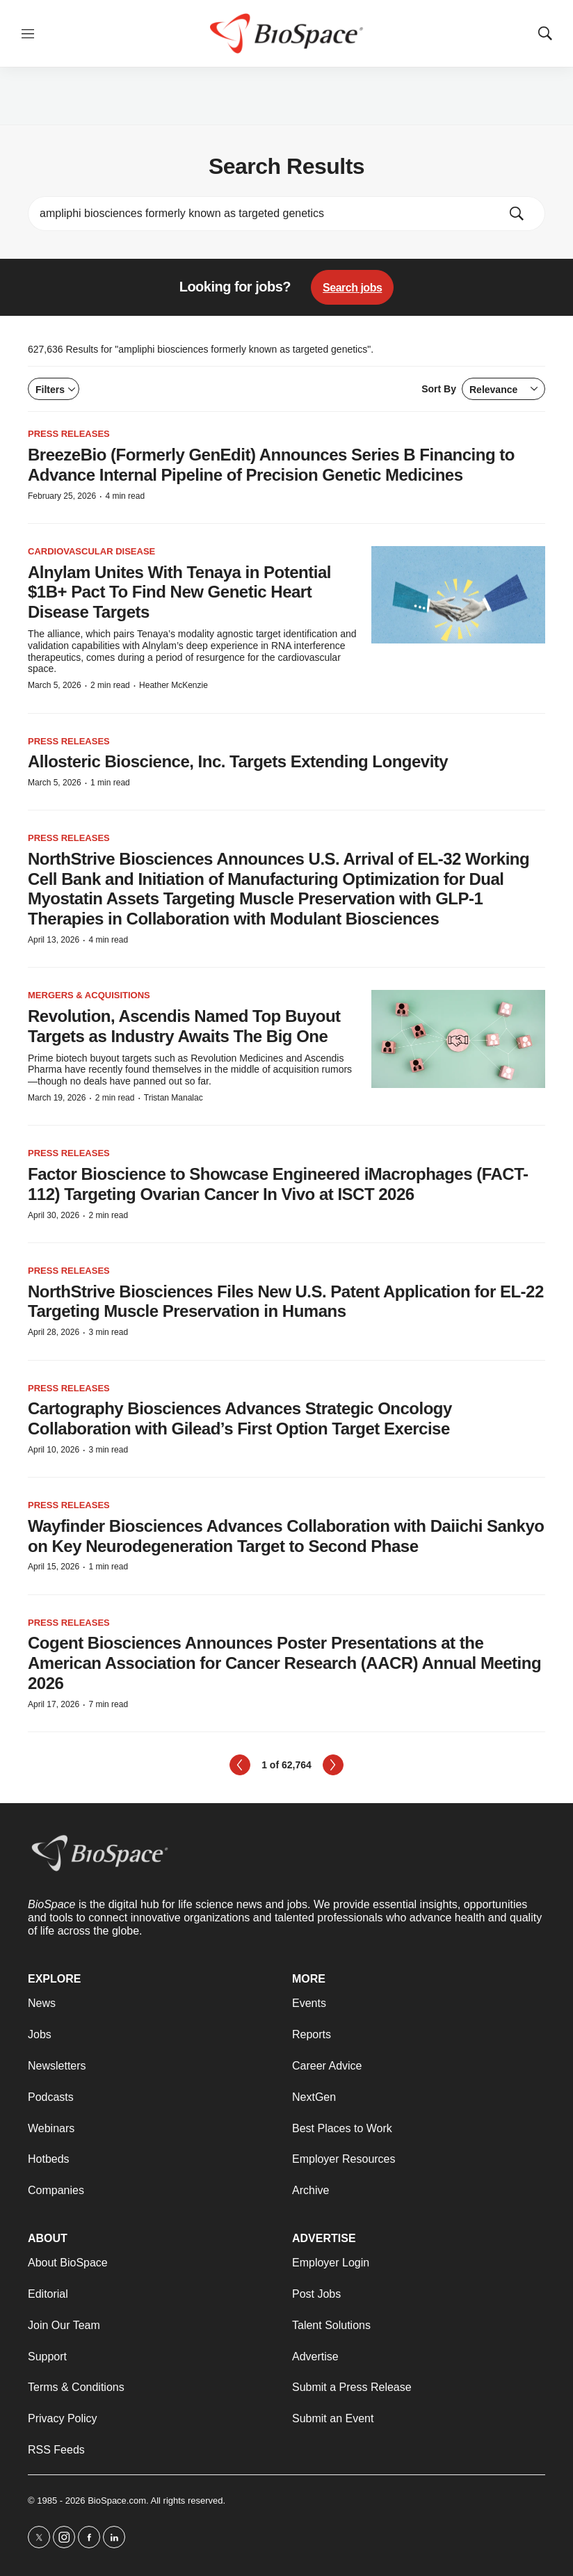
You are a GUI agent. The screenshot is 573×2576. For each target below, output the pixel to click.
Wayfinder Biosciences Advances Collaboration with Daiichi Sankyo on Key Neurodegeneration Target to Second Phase (286, 1536)
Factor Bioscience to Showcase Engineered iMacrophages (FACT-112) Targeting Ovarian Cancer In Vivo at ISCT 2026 (278, 1184)
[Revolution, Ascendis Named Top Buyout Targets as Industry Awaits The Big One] (458, 1039)
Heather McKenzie (173, 685)
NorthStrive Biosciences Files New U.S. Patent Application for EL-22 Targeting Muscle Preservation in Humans (286, 1301)
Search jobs (352, 288)
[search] (267, 213)
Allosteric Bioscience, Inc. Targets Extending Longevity (238, 761)
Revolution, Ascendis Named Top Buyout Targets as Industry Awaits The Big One (184, 1026)
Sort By (483, 389)
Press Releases (69, 434)
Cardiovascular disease (91, 551)
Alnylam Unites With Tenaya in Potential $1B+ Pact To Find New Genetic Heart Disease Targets (179, 592)
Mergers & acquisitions (89, 995)
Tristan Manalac (173, 1098)
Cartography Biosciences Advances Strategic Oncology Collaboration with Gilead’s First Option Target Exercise (240, 1418)
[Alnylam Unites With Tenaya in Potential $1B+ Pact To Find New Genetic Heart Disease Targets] (458, 595)
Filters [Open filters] (55, 389)
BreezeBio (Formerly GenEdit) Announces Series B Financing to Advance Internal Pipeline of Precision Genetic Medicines (271, 464)
